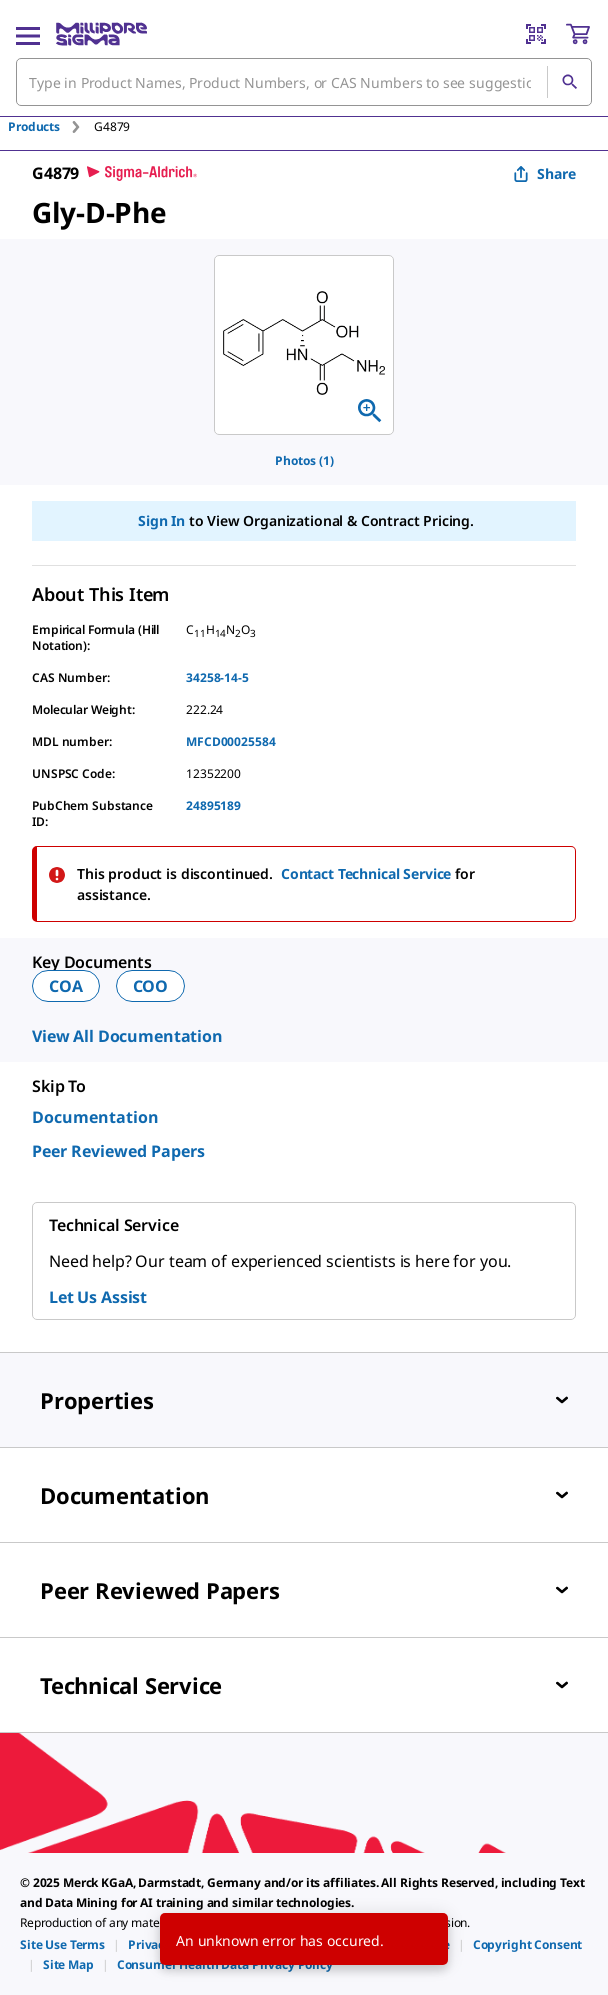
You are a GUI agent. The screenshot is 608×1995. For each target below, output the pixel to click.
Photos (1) (304, 460)
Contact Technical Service (366, 873)
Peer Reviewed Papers (118, 1151)
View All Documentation (127, 1036)
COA (66, 986)
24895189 (213, 805)
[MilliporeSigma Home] (101, 34)
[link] (62, 1944)
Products (34, 126)
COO (151, 986)
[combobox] (304, 82)
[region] (304, 345)
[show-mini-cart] (578, 34)
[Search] (569, 82)
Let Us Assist (98, 1297)
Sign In (161, 520)
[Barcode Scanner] (536, 34)
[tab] (51, 126)
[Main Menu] (28, 34)
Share (544, 173)
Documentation (95, 1117)
